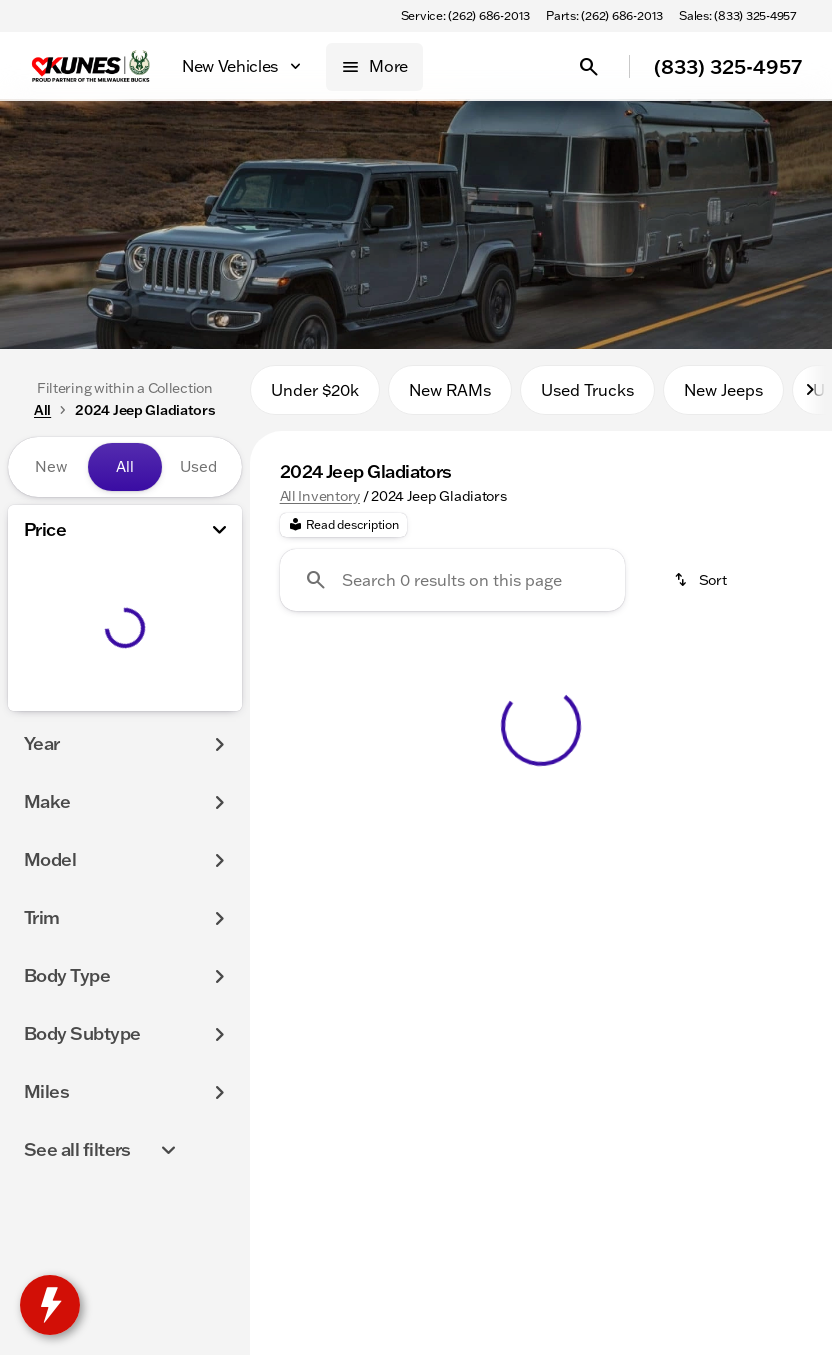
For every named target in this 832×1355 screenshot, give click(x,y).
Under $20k (315, 399)
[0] (64, 707)
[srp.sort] (702, 589)
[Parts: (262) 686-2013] (604, 16)
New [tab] (51, 466)
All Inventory (320, 505)
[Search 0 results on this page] (452, 589)
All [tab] (125, 466)
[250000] (172, 707)
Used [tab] (198, 466)
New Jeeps (723, 399)
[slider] (40, 604)
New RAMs (450, 399)
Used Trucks (587, 399)
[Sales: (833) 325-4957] (737, 16)
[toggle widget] (50, 1305)
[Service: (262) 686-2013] (465, 16)
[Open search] (589, 67)
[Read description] (343, 534)
